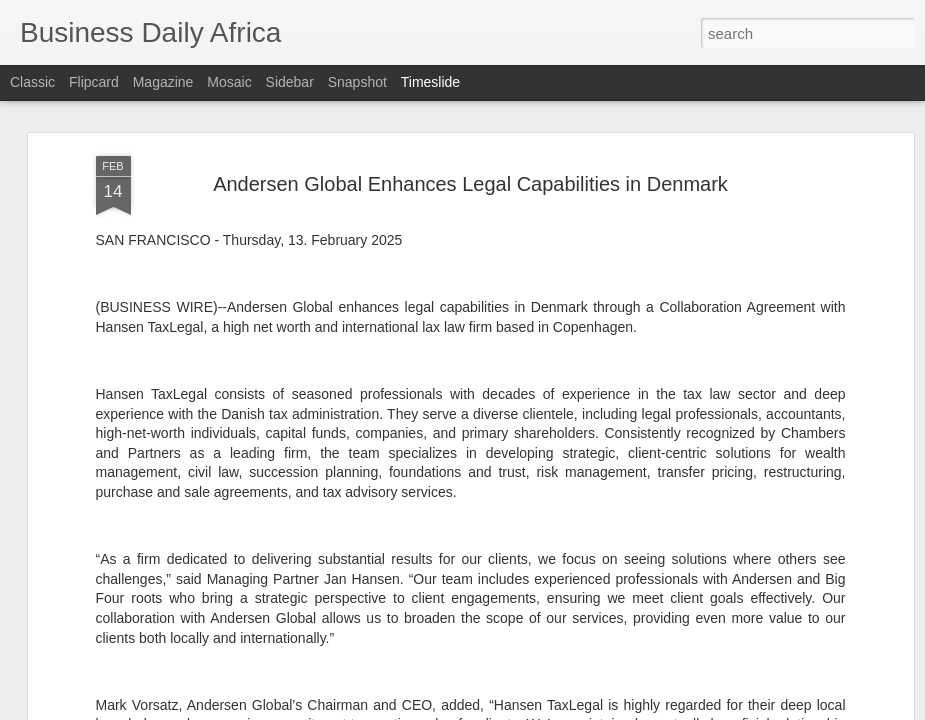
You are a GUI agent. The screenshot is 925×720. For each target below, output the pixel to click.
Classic (32, 82)
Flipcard (94, 82)
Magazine (163, 82)
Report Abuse (583, 709)
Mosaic (229, 82)
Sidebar (290, 82)
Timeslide (430, 82)
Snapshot (357, 82)
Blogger (525, 709)
